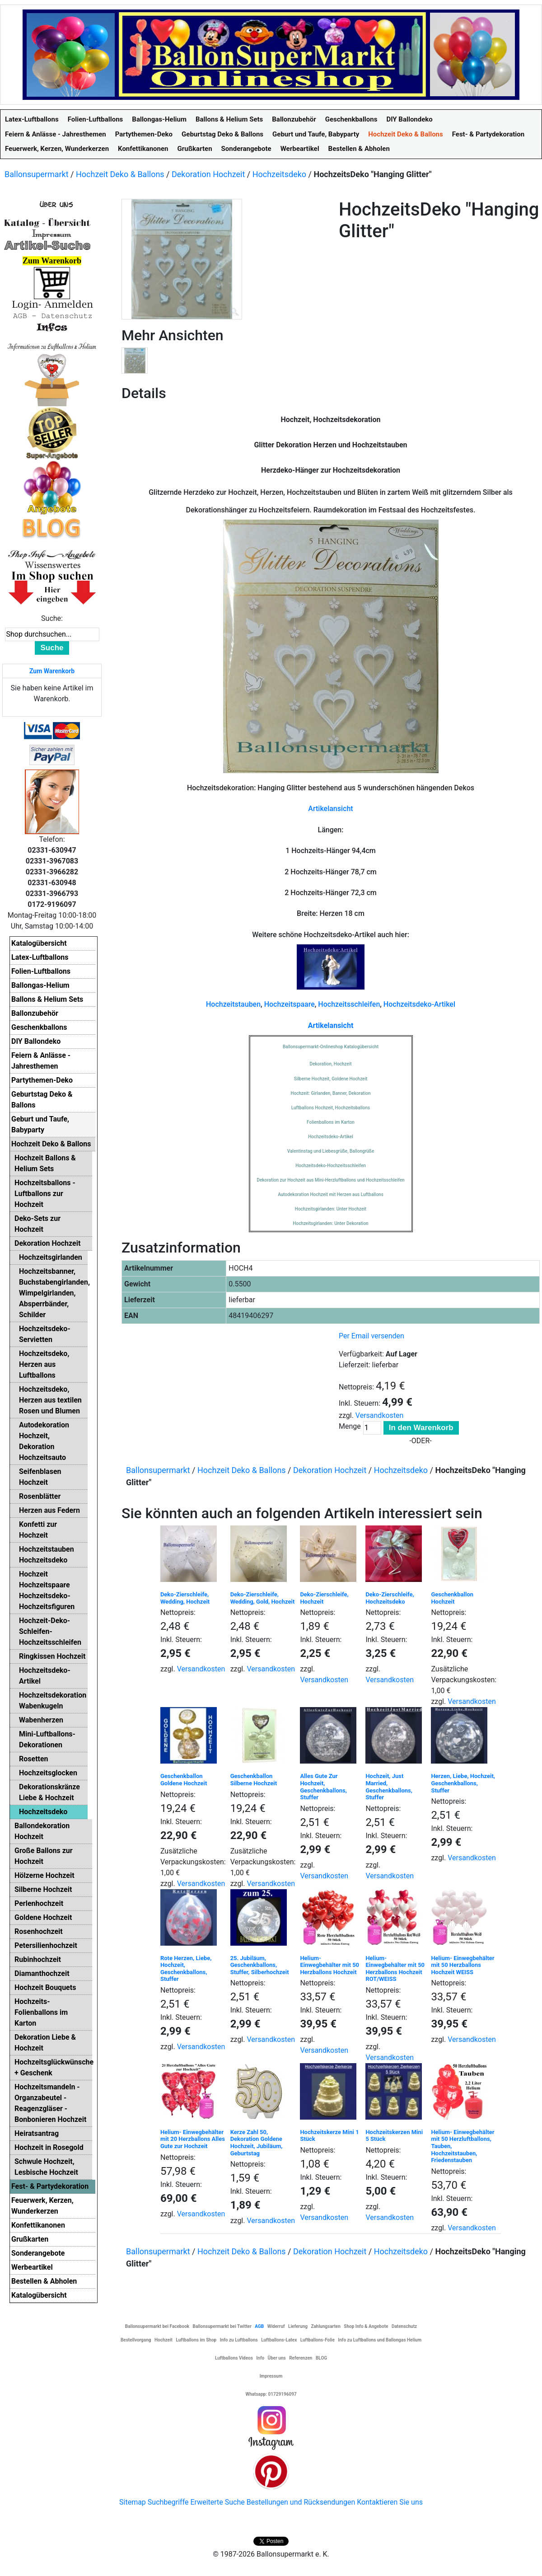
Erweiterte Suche (217, 2502)
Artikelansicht (330, 808)
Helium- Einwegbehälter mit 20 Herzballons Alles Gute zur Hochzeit (192, 2139)
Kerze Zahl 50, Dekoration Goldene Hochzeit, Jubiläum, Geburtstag (256, 2143)
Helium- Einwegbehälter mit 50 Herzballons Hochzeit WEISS (462, 1965)
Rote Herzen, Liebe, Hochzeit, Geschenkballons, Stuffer (186, 1969)
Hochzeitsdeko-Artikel (419, 1004)
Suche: (52, 618)
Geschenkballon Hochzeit (452, 1598)
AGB (259, 2326)
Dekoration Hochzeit (208, 174)
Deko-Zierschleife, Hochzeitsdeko (389, 1598)
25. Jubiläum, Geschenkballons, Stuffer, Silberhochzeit (259, 1965)
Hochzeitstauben (233, 1004)
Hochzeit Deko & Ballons (120, 174)
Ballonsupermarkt (37, 174)
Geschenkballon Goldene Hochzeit (183, 1780)
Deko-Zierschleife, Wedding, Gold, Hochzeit (262, 1598)
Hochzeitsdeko (279, 174)
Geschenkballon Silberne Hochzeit (253, 1780)
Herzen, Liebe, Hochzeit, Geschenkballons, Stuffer (463, 1783)
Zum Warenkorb (52, 671)
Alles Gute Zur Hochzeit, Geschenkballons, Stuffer (323, 1787)
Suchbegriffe (168, 2502)
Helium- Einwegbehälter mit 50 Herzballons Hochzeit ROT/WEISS (395, 1969)
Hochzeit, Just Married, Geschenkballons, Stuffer (388, 1787)
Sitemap (132, 2502)
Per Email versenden (371, 1336)
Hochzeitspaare (289, 1004)
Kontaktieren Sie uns (390, 2502)
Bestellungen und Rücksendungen (301, 2502)
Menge (350, 1426)
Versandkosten (379, 1415)
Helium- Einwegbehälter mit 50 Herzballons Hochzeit (329, 1965)
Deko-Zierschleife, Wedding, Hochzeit (185, 1598)
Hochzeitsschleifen (349, 1004)
